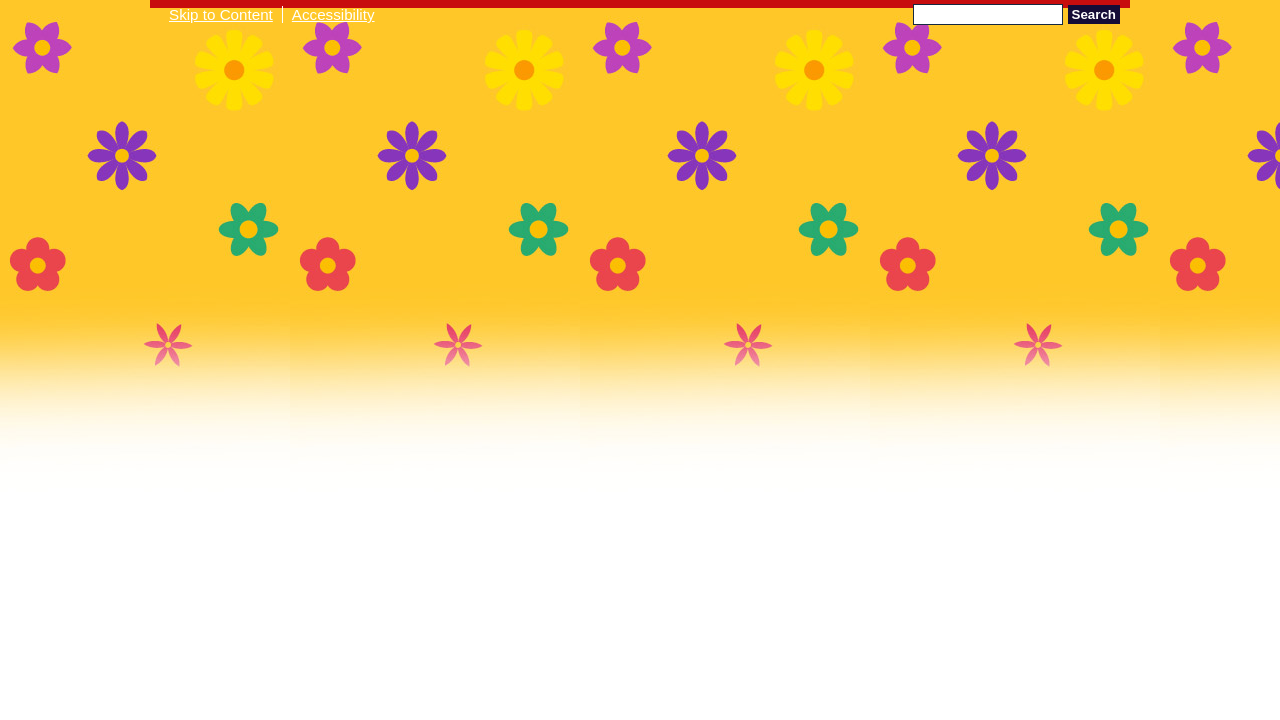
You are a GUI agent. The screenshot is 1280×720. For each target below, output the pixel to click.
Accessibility (333, 14)
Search (1094, 14)
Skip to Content (221, 14)
